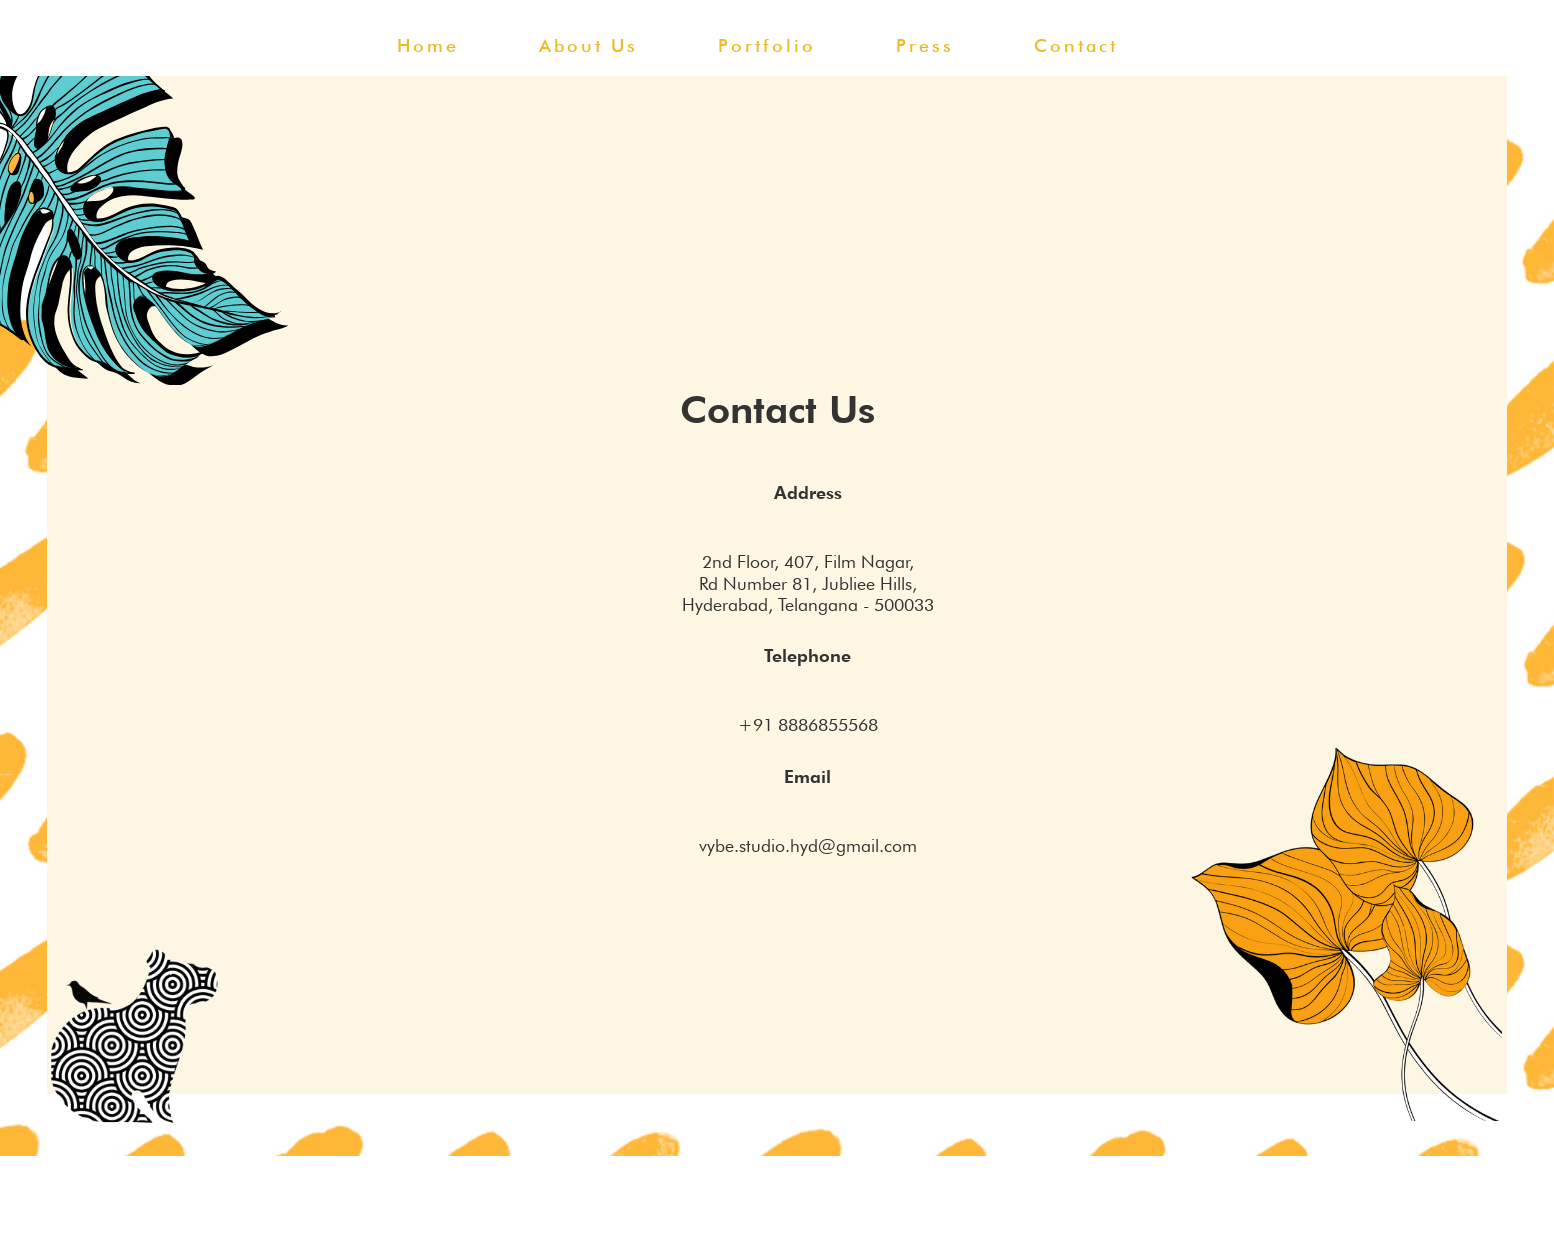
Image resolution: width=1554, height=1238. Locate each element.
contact (1076, 45)
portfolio (767, 45)
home (428, 45)
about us (588, 45)
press (925, 45)
